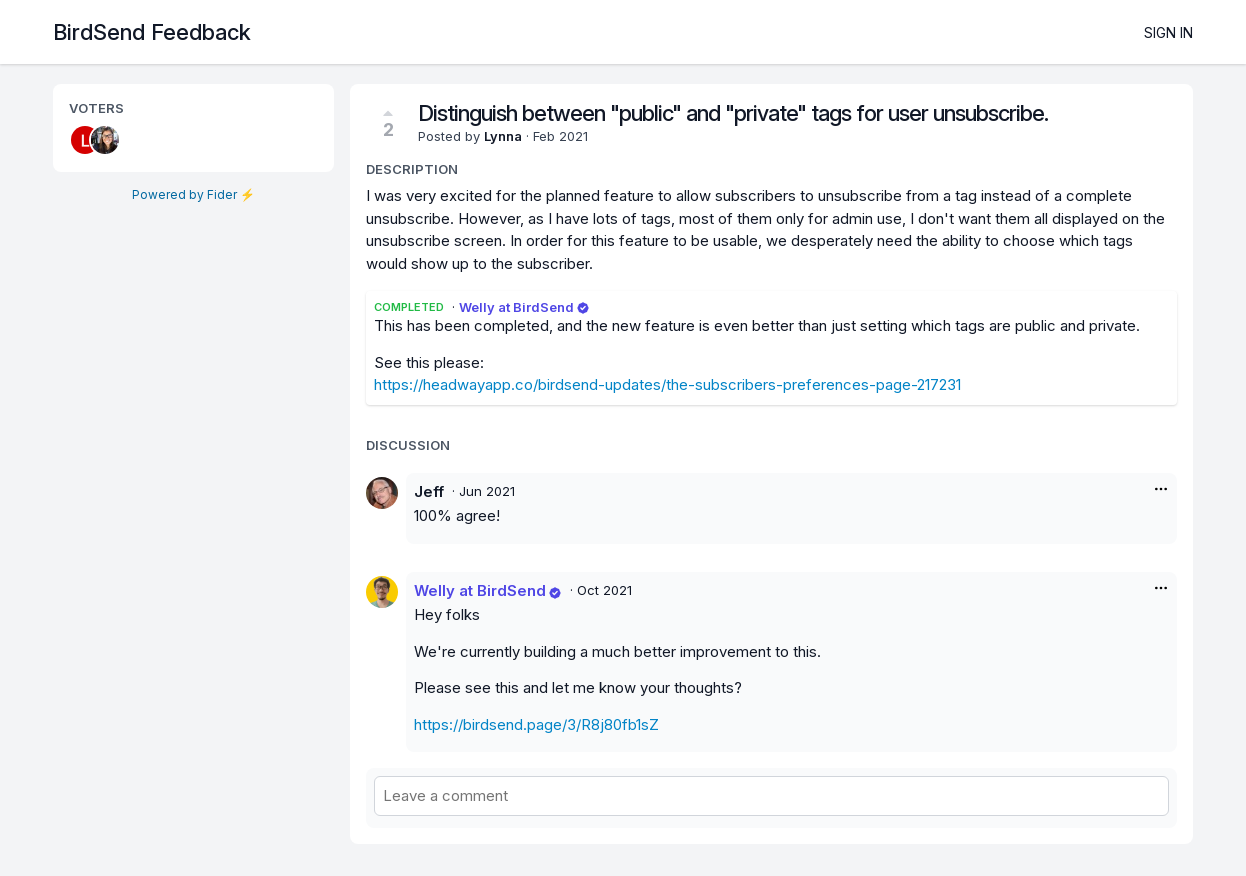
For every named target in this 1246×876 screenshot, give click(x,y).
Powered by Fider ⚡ (193, 194)
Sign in (1168, 32)
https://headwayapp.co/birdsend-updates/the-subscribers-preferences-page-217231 (667, 384)
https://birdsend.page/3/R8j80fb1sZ (536, 724)
